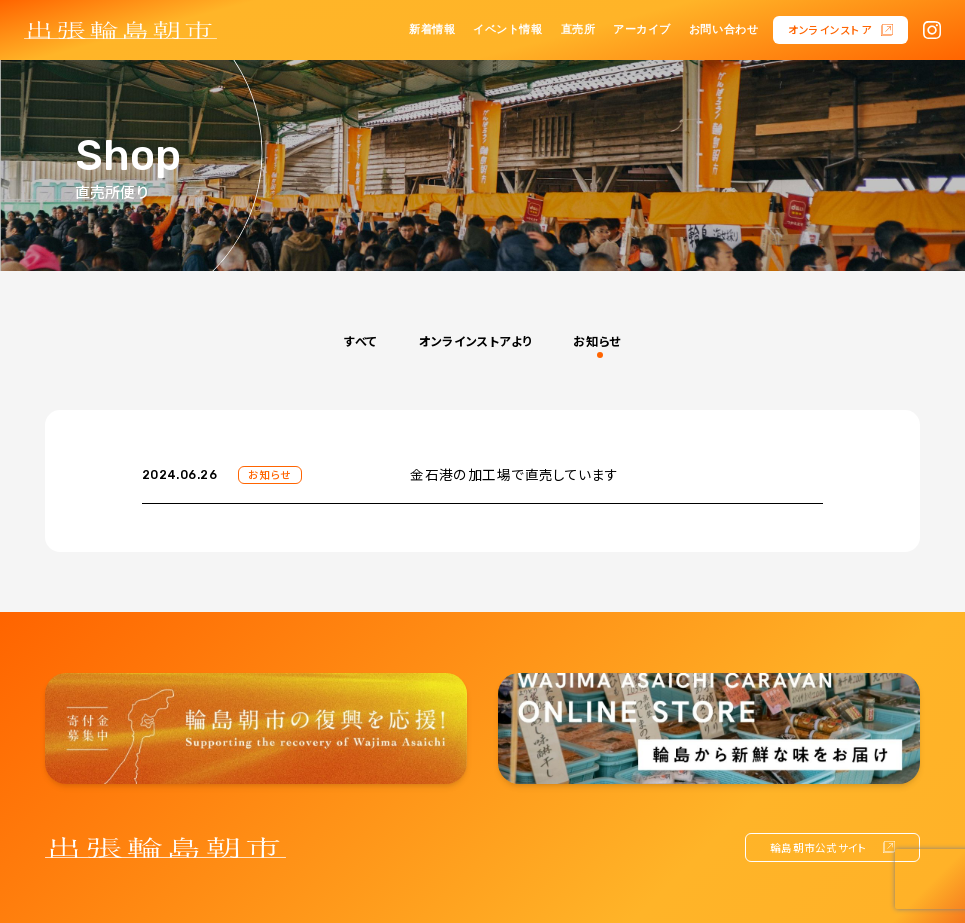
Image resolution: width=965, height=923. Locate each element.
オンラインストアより (475, 340)
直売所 (578, 29)
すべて (360, 340)
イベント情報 (507, 29)
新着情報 (432, 29)
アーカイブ (642, 29)
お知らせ (596, 340)
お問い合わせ (723, 29)
